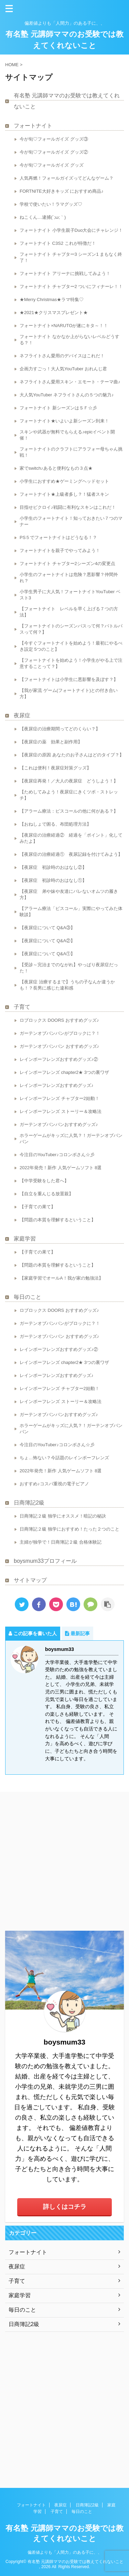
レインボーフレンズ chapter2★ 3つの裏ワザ (64, 1072)
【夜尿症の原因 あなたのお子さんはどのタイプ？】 (72, 754)
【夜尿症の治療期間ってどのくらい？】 (60, 728)
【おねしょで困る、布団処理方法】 (55, 824)
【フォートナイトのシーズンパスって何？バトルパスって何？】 (71, 629)
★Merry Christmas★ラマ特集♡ (52, 299)
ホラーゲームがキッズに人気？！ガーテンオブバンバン (71, 1138)
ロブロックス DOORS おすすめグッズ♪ (59, 1020)
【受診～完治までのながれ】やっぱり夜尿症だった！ (69, 967)
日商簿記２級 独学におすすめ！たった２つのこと (69, 1529)
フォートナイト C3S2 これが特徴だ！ (58, 243)
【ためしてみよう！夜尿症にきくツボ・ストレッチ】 (69, 795)
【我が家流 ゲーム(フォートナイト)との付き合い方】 (69, 693)
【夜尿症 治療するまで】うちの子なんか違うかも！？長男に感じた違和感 (67, 985)
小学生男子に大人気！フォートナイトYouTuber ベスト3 (70, 594)
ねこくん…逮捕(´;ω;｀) (43, 217)
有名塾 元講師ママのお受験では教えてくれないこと (67, 101)
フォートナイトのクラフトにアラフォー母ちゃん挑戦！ (71, 452)
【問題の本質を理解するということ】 (58, 1219)
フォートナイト (33, 126)
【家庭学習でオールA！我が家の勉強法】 (61, 1278)
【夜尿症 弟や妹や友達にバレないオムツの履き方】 (69, 894)
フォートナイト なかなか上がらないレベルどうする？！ (69, 339)
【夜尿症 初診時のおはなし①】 (58, 880)
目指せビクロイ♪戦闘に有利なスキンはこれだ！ (68, 507)
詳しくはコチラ (64, 2206)
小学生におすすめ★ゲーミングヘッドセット (64, 481)
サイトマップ (30, 1580)
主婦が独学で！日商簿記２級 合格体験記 (60, 1542)
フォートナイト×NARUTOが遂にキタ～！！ (64, 325)
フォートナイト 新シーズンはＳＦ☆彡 (58, 407)
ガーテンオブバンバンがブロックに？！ (60, 1033)
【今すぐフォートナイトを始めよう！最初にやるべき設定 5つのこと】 (71, 646)
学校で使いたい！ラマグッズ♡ (51, 204)
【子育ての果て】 (37, 1206)
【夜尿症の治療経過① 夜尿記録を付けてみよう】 (72, 854)
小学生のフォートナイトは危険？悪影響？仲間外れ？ (69, 577)
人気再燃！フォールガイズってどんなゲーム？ (67, 178)
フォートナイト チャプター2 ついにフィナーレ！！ (71, 286)
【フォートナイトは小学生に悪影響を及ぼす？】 (69, 679)
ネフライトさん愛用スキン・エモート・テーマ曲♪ (70, 381)
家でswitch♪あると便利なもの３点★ (56, 468)
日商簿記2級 (29, 1503)
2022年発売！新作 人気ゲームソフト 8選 (60, 1167)
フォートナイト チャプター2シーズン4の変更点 (67, 563)
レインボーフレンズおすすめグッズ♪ (57, 1085)
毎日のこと (27, 1297)
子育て (22, 1007)
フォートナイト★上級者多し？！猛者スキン (64, 494)
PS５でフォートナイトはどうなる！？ (58, 537)
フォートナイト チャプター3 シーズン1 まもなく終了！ (71, 257)
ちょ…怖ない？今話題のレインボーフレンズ (64, 1457)
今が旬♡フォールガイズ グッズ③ (54, 139)
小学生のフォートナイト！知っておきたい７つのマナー (71, 521)
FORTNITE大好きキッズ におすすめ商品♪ (62, 191)
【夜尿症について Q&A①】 (47, 953)
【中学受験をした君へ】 (44, 1180)
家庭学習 (25, 1239)
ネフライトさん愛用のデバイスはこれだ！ (62, 355)
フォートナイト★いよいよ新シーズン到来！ (64, 420)
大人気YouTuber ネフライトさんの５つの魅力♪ (67, 394)
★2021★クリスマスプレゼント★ (54, 312)
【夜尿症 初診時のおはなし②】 (58, 867)
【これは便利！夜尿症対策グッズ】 (55, 767)
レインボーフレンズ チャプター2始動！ (59, 1098)
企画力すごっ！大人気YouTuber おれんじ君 (63, 368)
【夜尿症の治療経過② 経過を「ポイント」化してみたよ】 (71, 838)
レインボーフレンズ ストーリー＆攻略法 (60, 1111)
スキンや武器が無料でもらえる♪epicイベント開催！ (67, 435)
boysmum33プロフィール (45, 1561)
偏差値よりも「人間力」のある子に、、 (65, 2552)
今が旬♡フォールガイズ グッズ (52, 165)
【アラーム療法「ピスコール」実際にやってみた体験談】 (71, 911)
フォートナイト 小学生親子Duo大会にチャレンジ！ (71, 230)
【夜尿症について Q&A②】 (47, 940)
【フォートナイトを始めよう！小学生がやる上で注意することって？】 (71, 663)
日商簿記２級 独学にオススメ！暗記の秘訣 (63, 1516)
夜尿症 (22, 715)
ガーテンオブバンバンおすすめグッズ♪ (59, 1124)
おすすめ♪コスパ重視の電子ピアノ (54, 1483)
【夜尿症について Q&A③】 (47, 927)
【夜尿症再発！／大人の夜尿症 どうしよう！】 (69, 780)
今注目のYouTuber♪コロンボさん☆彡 (57, 1154)
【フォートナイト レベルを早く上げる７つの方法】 (69, 612)
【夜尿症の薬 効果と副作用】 (51, 741)
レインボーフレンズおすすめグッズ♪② (59, 1059)
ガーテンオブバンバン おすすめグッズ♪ (59, 1046)
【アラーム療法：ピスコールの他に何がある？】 (69, 811)
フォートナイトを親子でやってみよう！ (60, 550)
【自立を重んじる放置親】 (46, 1193)
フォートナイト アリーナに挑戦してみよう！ (65, 273)
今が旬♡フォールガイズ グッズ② (54, 152)
